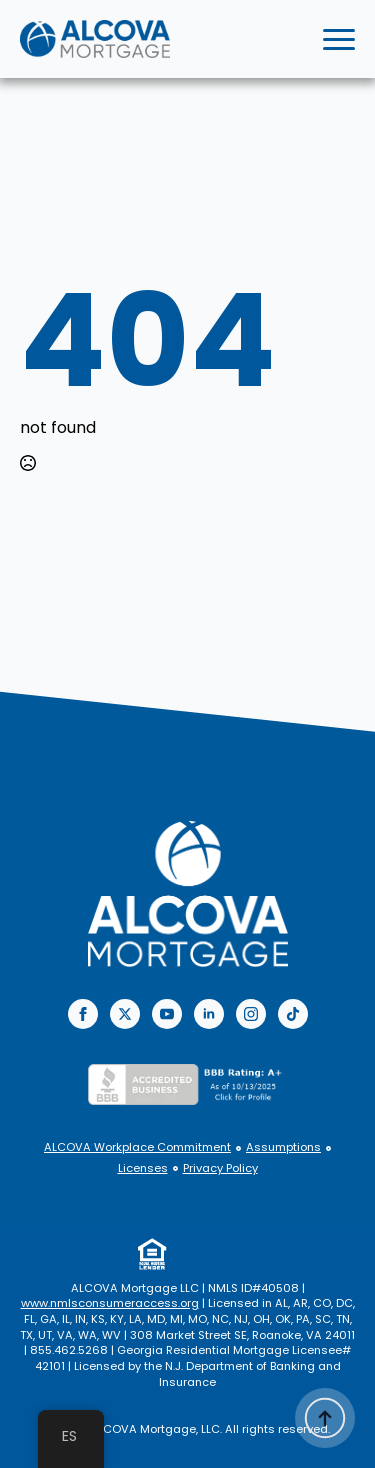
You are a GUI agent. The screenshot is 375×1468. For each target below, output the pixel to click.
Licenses (143, 1168)
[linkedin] (209, 1014)
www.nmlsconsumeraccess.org (110, 1303)
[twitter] (125, 1014)
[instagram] (251, 1014)
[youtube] (167, 1014)
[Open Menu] (339, 39)
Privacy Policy (220, 1168)
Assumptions (283, 1147)
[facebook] (83, 1014)
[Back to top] (325, 1418)
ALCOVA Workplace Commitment (137, 1147)
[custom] (293, 1014)
